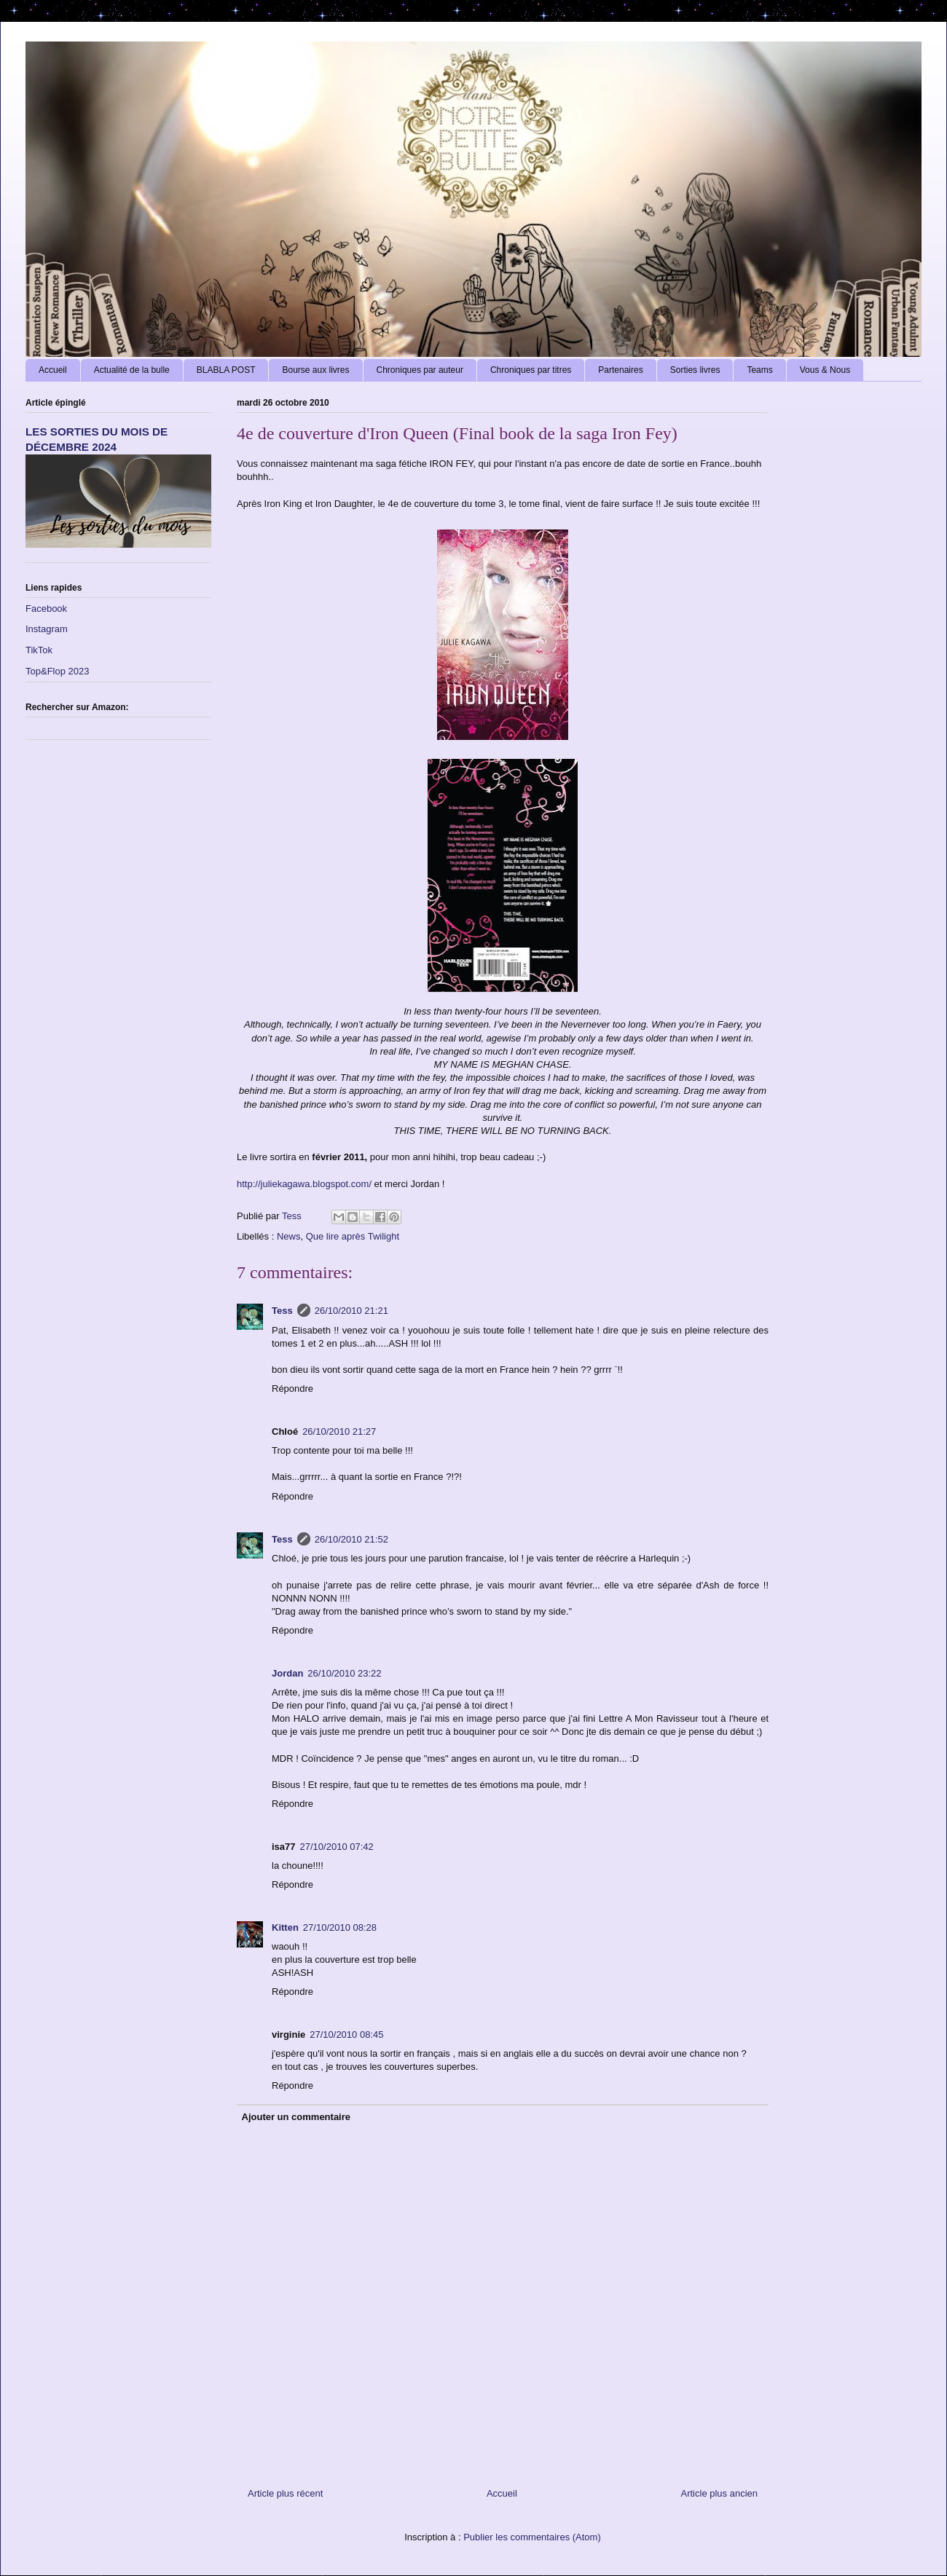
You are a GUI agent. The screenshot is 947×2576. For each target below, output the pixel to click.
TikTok (38, 650)
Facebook (46, 608)
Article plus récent (285, 2493)
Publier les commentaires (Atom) (532, 2537)
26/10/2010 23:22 (344, 1673)
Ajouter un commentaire (296, 2116)
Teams (759, 370)
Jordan (287, 1673)
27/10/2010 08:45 (346, 2034)
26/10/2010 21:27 (339, 1431)
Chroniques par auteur (420, 370)
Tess (282, 1310)
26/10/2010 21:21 (351, 1310)
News (289, 1236)
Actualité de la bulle (132, 370)
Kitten (285, 1927)
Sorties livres (695, 370)
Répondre (292, 1388)
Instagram (46, 628)
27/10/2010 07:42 (337, 1846)
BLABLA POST (226, 370)
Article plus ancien (719, 2493)
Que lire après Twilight (352, 1236)
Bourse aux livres (315, 370)
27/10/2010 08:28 (340, 1927)
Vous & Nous (825, 370)
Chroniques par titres (530, 370)
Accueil (53, 370)
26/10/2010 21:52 (351, 1539)
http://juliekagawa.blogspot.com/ (304, 1183)
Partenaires (620, 370)
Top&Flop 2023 (57, 671)
